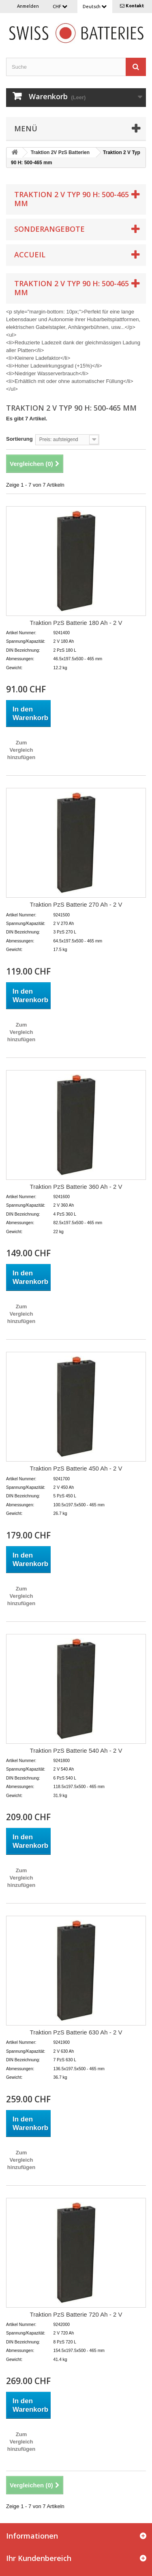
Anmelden (28, 6)
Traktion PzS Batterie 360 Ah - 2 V (76, 1186)
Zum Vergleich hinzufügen (21, 750)
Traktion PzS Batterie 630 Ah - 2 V (76, 2032)
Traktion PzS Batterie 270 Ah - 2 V (76, 904)
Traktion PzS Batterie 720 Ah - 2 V (76, 2314)
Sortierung (19, 439)
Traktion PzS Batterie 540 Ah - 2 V (76, 1750)
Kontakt (135, 5)
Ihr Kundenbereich (38, 2558)
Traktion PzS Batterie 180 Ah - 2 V (76, 622)
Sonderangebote (49, 229)
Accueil (29, 254)
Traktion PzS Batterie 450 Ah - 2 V (76, 1468)
